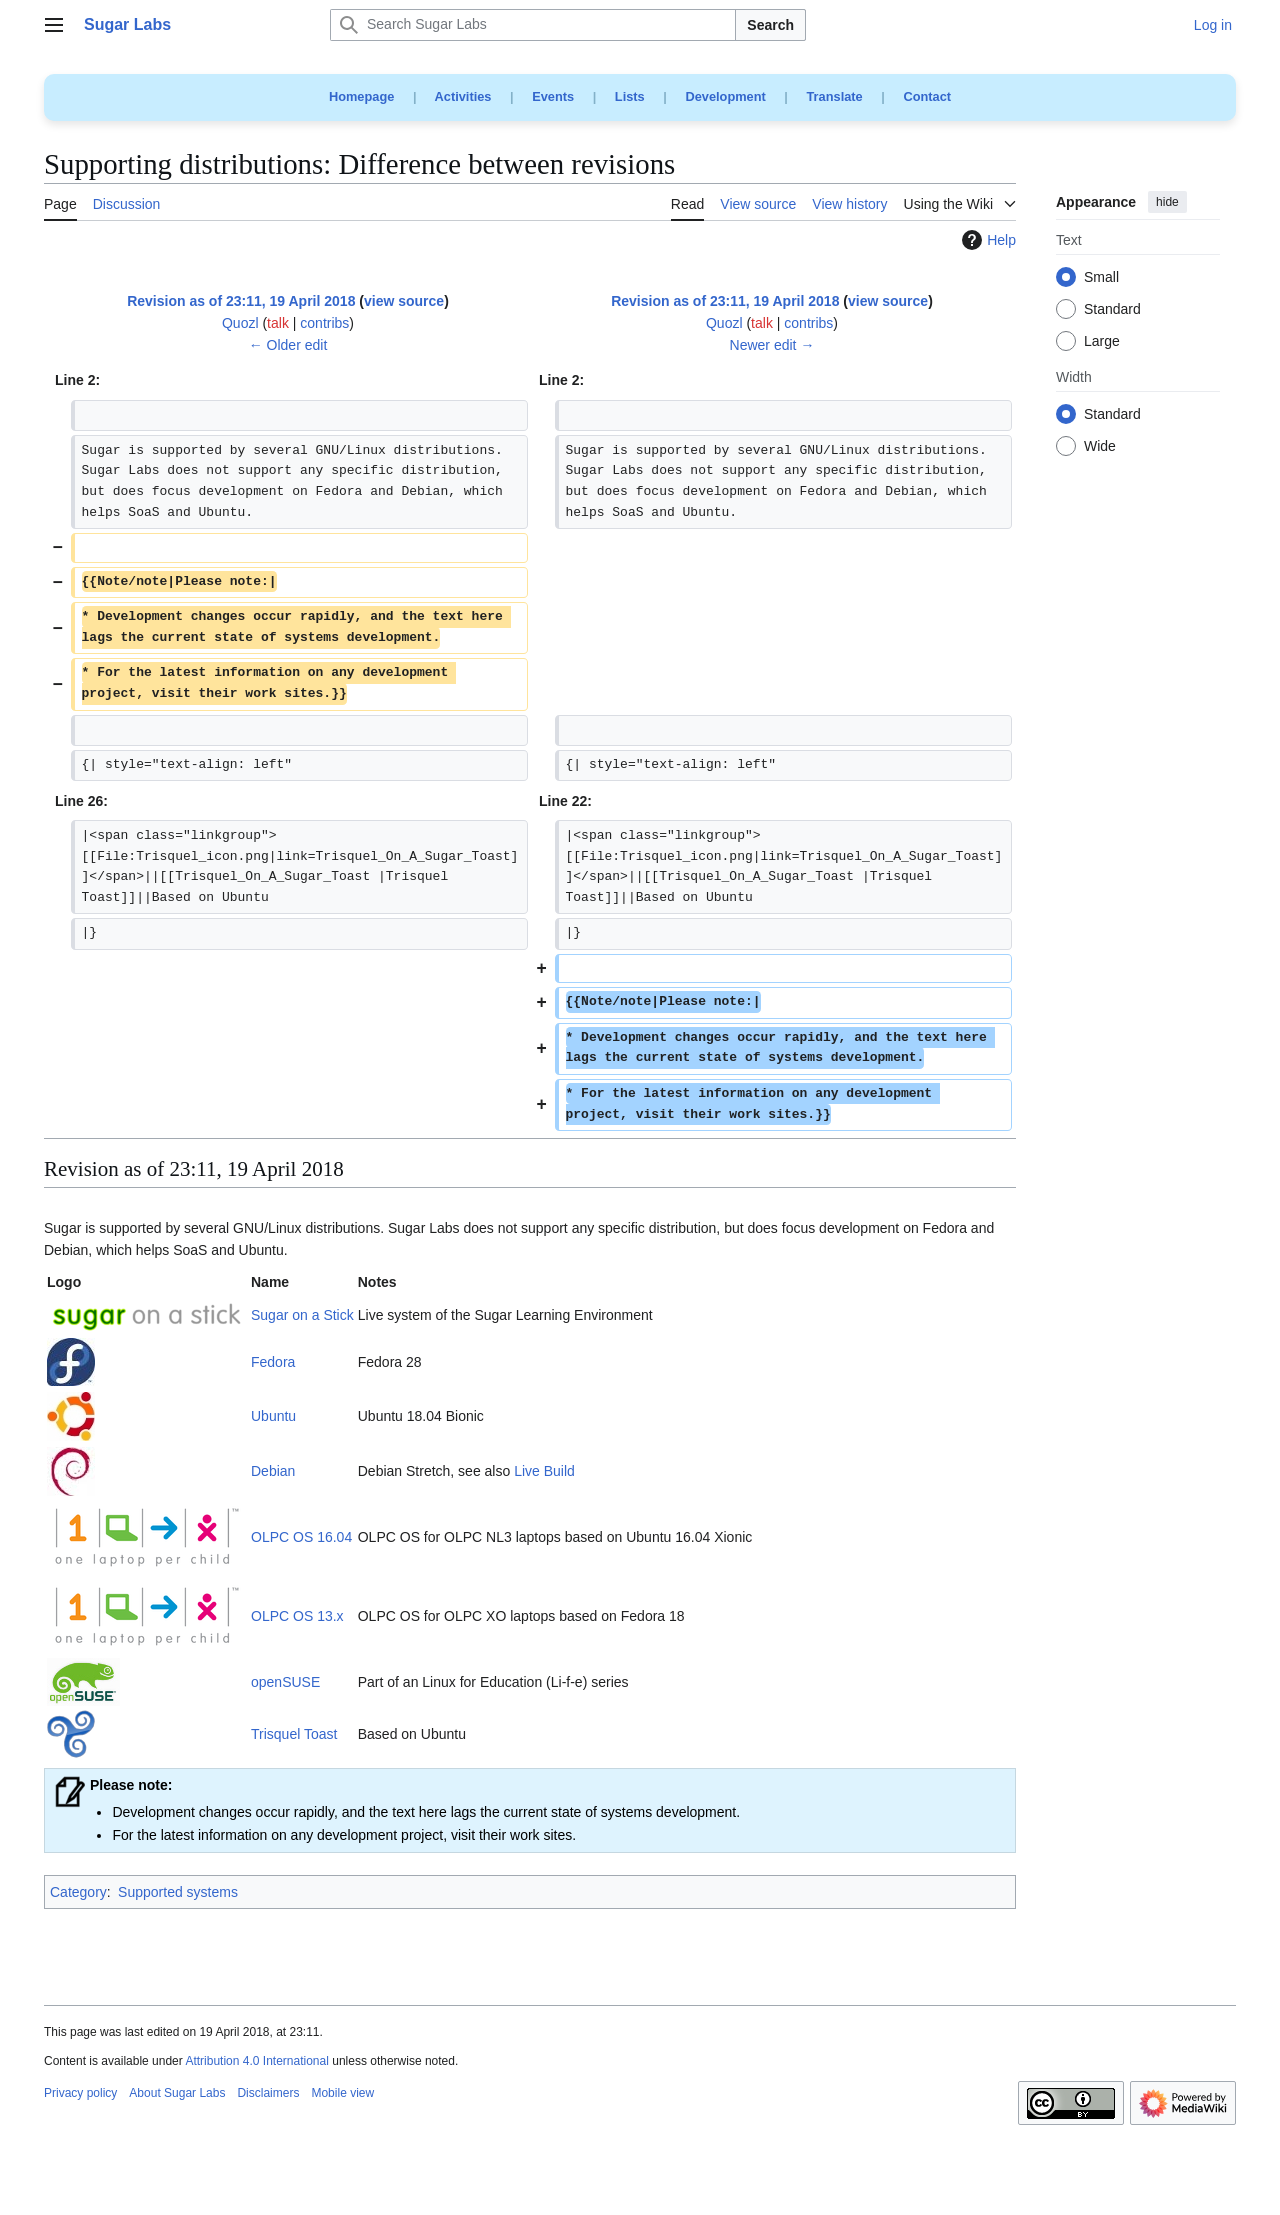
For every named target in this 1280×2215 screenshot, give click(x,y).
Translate (835, 96)
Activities (463, 96)
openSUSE (285, 1682)
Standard (1112, 310)
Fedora (273, 1362)
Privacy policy (80, 2093)
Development (725, 96)
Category (78, 1892)
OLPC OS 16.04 (301, 1537)
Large (1102, 342)
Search (770, 25)
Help (986, 240)
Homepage (361, 96)
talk (278, 323)
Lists (630, 96)
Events (553, 96)
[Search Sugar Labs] (533, 25)
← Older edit (288, 345)
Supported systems (178, 1892)
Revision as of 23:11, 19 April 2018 (241, 301)
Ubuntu (273, 1416)
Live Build (544, 1471)
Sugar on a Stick (302, 1315)
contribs (324, 323)
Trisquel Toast (294, 1734)
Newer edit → (772, 345)
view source (404, 301)
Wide (1100, 447)
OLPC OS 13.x (297, 1616)
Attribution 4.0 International (256, 2061)
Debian (273, 1471)
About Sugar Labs (177, 2093)
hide (1167, 202)
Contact (927, 96)
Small (1101, 278)
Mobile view (342, 2093)
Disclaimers (268, 2093)
